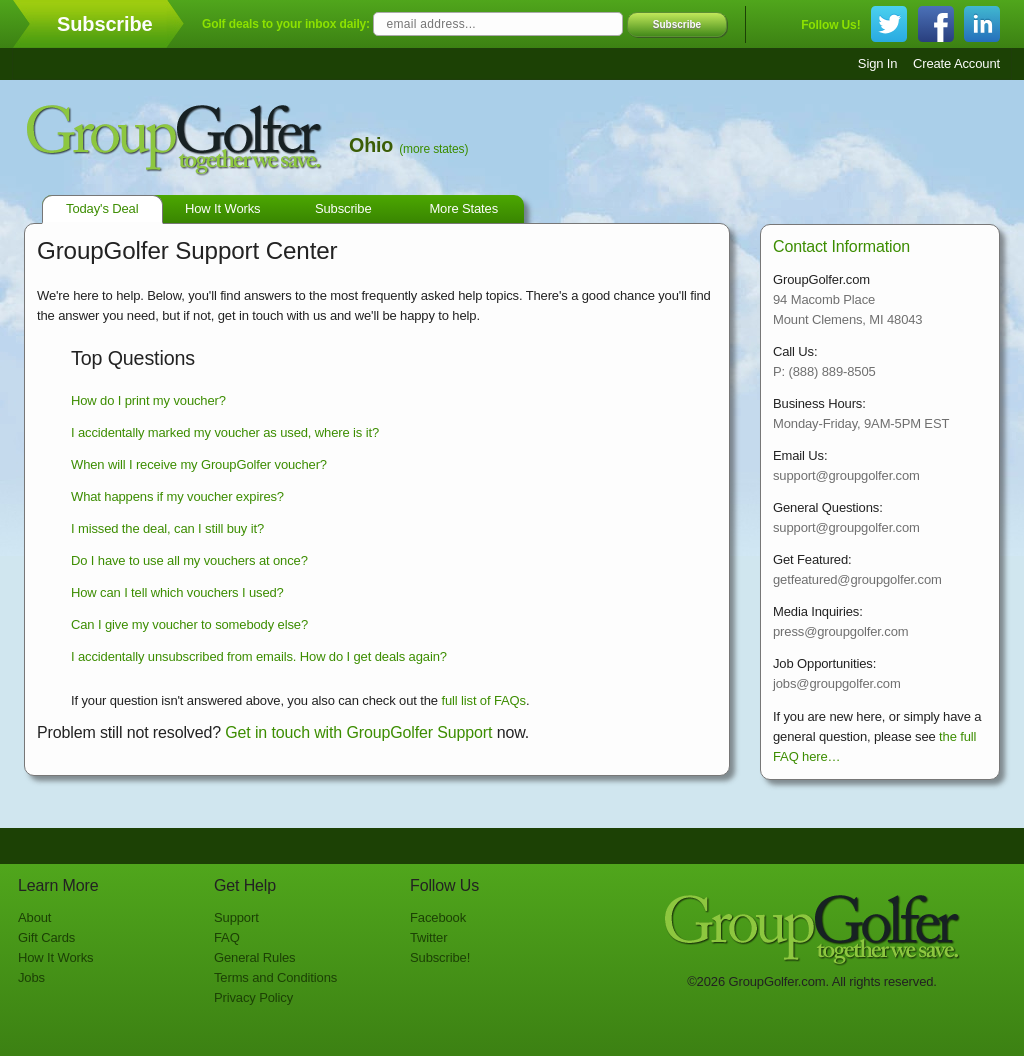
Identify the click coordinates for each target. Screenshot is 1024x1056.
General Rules (254, 957)
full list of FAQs (483, 700)
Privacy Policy (253, 997)
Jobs (31, 977)
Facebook (438, 917)
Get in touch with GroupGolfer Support (358, 732)
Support (236, 917)
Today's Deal (102, 208)
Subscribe (677, 24)
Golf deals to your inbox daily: (286, 24)
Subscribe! (440, 957)
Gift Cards (46, 937)
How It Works (223, 208)
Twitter (428, 937)
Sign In (878, 63)
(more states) (433, 149)
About (34, 917)
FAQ (227, 937)
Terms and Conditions (275, 977)
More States (463, 208)
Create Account (956, 63)
